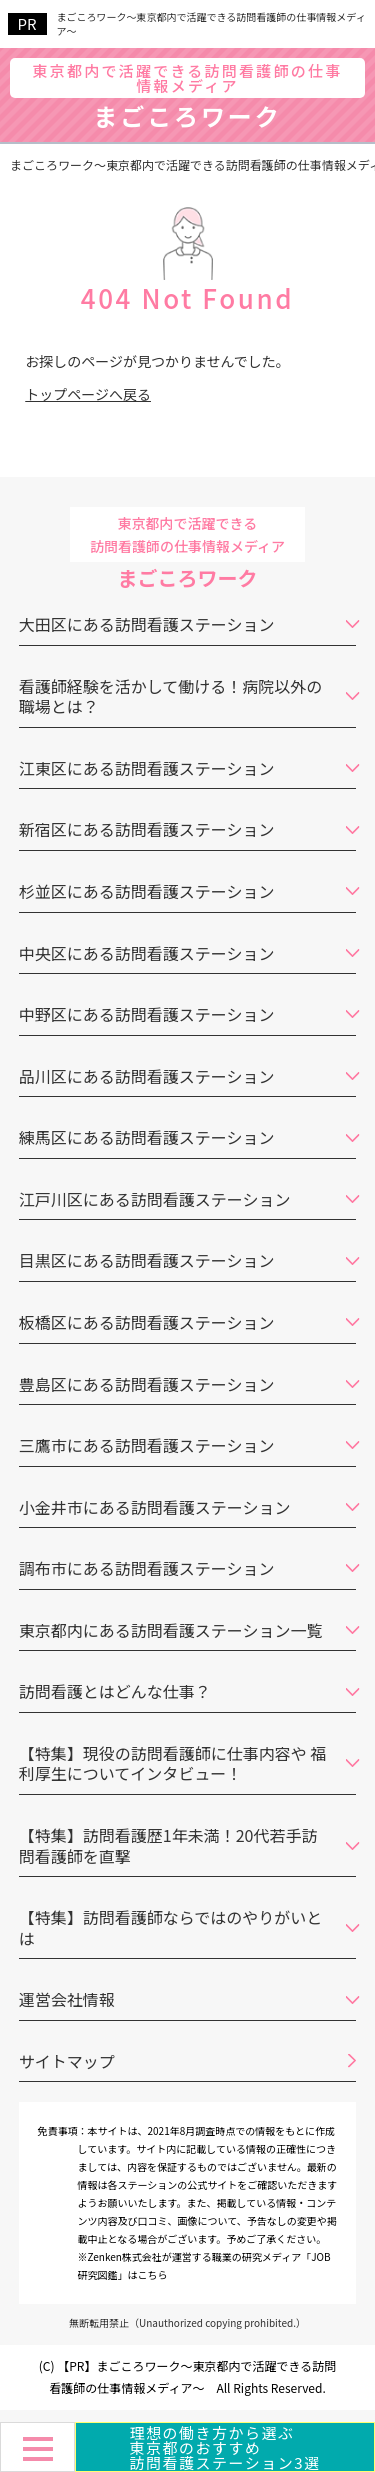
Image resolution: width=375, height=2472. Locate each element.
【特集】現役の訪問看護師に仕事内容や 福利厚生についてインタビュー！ (173, 1763)
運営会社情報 (67, 1999)
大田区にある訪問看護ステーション (147, 624)
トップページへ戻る (88, 394)
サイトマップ (67, 2061)
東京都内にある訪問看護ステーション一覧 (171, 1630)
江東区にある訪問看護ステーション (147, 768)
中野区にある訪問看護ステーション (147, 1014)
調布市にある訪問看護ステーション (147, 1568)
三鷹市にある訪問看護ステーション (147, 1445)
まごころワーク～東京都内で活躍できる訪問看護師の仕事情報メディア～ (211, 24)
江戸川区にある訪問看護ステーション (155, 1199)
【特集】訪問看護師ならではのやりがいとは (171, 1927)
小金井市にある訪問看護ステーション (155, 1507)
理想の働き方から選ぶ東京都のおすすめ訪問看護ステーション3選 (224, 2447)
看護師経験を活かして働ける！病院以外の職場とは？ (171, 696)
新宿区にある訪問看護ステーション (147, 829)
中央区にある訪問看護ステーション (147, 953)
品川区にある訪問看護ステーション (147, 1076)
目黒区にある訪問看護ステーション (147, 1260)
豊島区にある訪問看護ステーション (147, 1384)
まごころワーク (187, 98)
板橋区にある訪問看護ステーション (147, 1322)
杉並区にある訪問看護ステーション (147, 891)
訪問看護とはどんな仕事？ (115, 1691)
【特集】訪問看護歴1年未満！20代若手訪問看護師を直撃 (168, 1845)
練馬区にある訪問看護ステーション (147, 1137)
